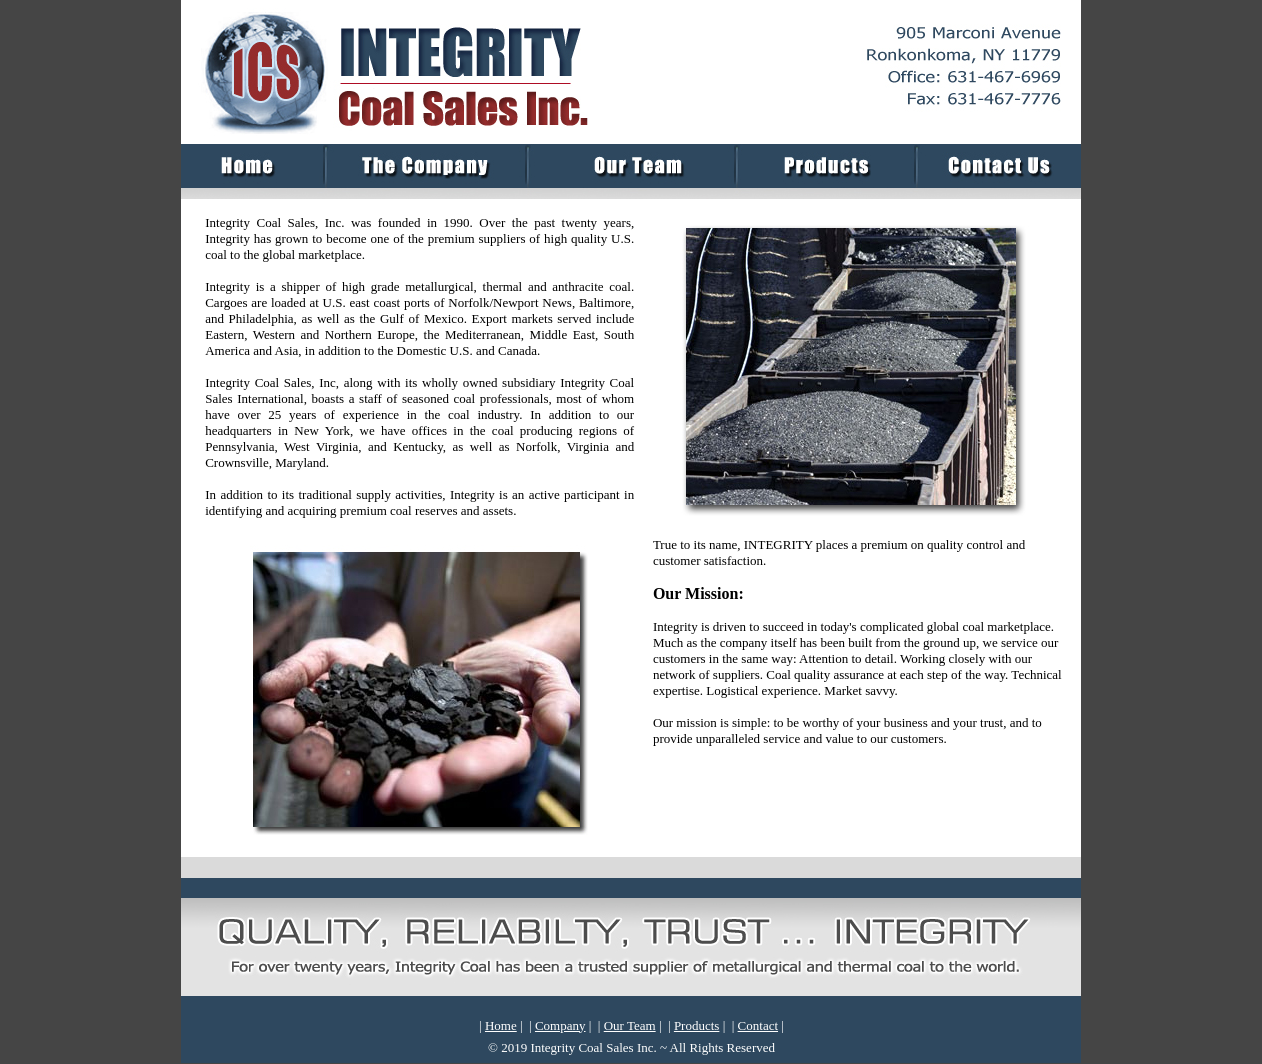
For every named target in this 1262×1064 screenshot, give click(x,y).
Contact (758, 1025)
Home (501, 1025)
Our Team (630, 1025)
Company (560, 1025)
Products (697, 1025)
